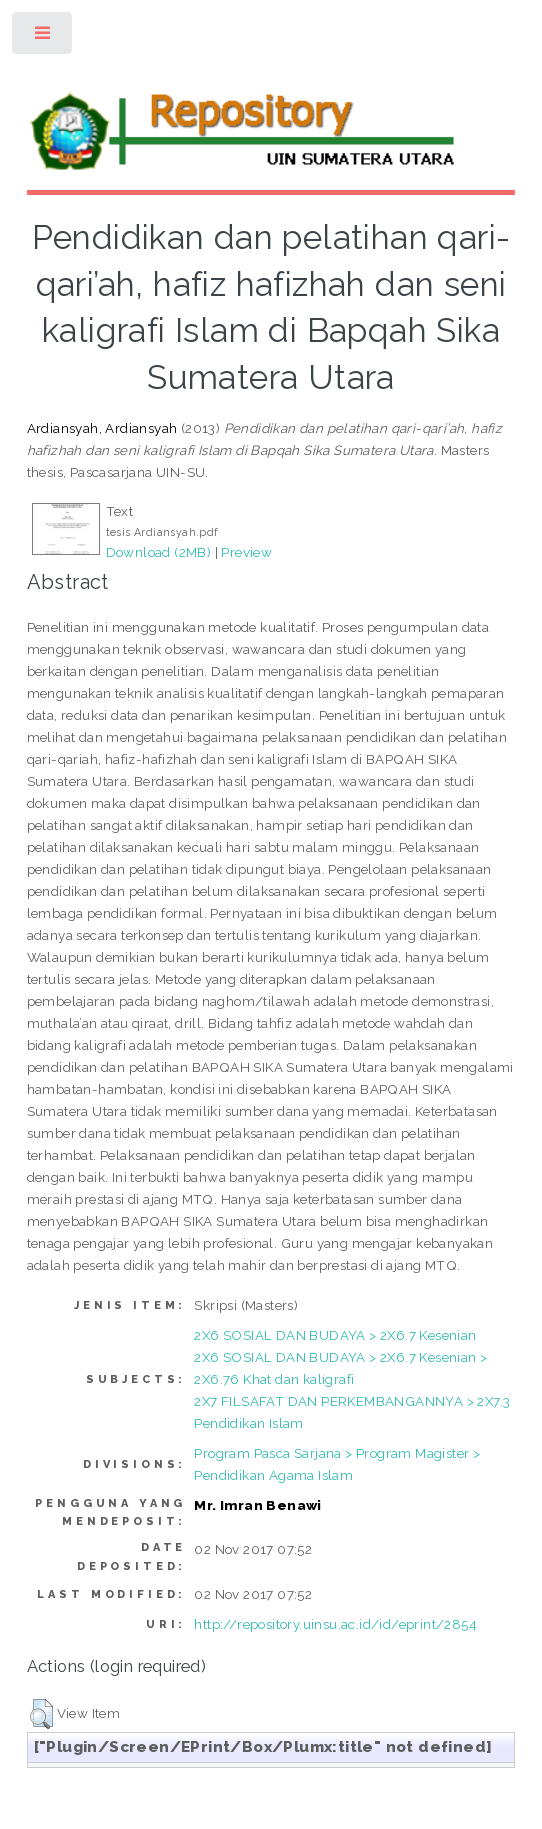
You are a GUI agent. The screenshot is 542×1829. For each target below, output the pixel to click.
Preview (246, 552)
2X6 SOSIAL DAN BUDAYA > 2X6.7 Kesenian (335, 1335)
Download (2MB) (159, 552)
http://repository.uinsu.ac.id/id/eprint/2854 (335, 1624)
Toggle (43, 37)
